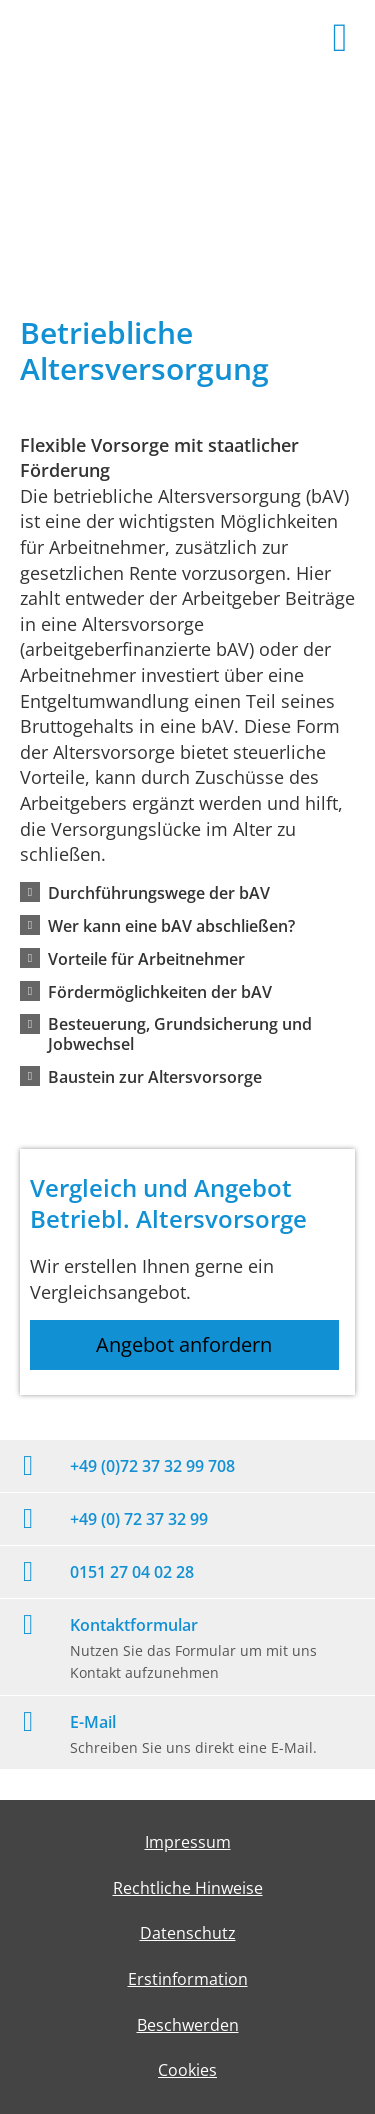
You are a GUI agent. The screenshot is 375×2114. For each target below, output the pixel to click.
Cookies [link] (187, 2070)
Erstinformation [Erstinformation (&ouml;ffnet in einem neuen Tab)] (188, 1979)
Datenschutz (188, 1933)
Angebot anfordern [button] (184, 1344)
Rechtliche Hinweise (188, 1888)
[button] (159, 892)
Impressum (188, 1842)
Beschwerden (188, 2025)
